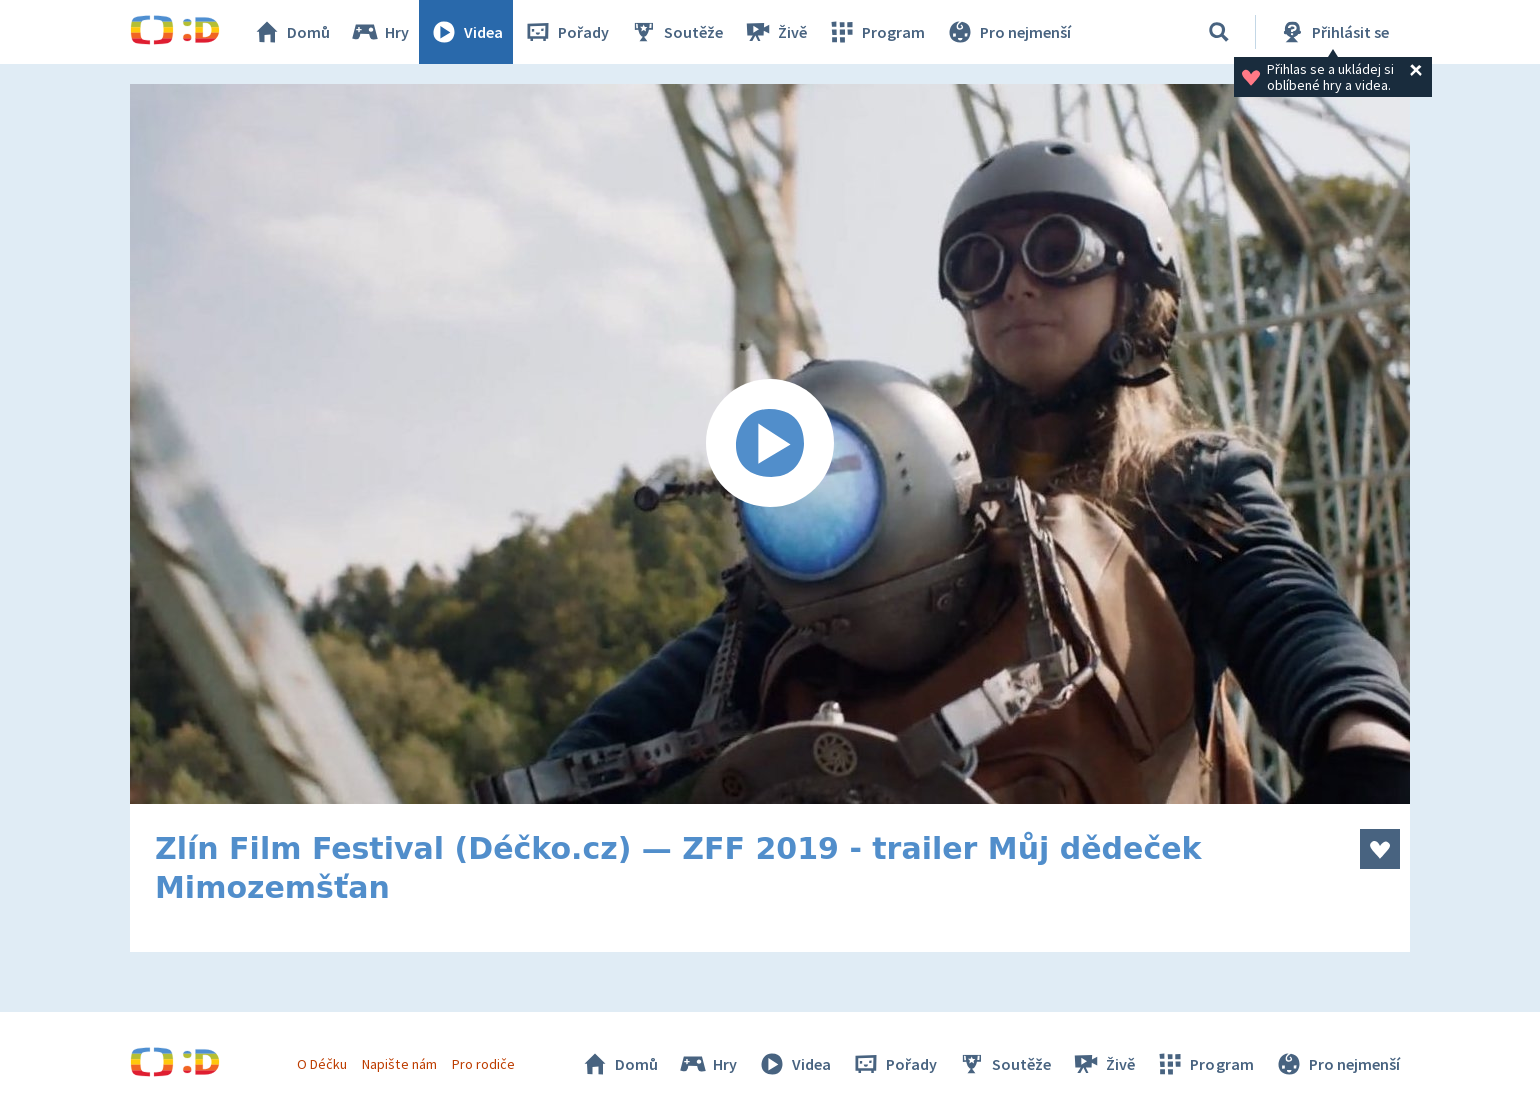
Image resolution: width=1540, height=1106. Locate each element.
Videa (466, 32)
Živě (775, 32)
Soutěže (676, 32)
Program (876, 32)
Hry (379, 32)
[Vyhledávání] (1219, 32)
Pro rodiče (483, 1064)
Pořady (566, 32)
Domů (291, 32)
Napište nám (399, 1064)
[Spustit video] (770, 444)
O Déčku (322, 1064)
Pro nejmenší (1008, 32)
